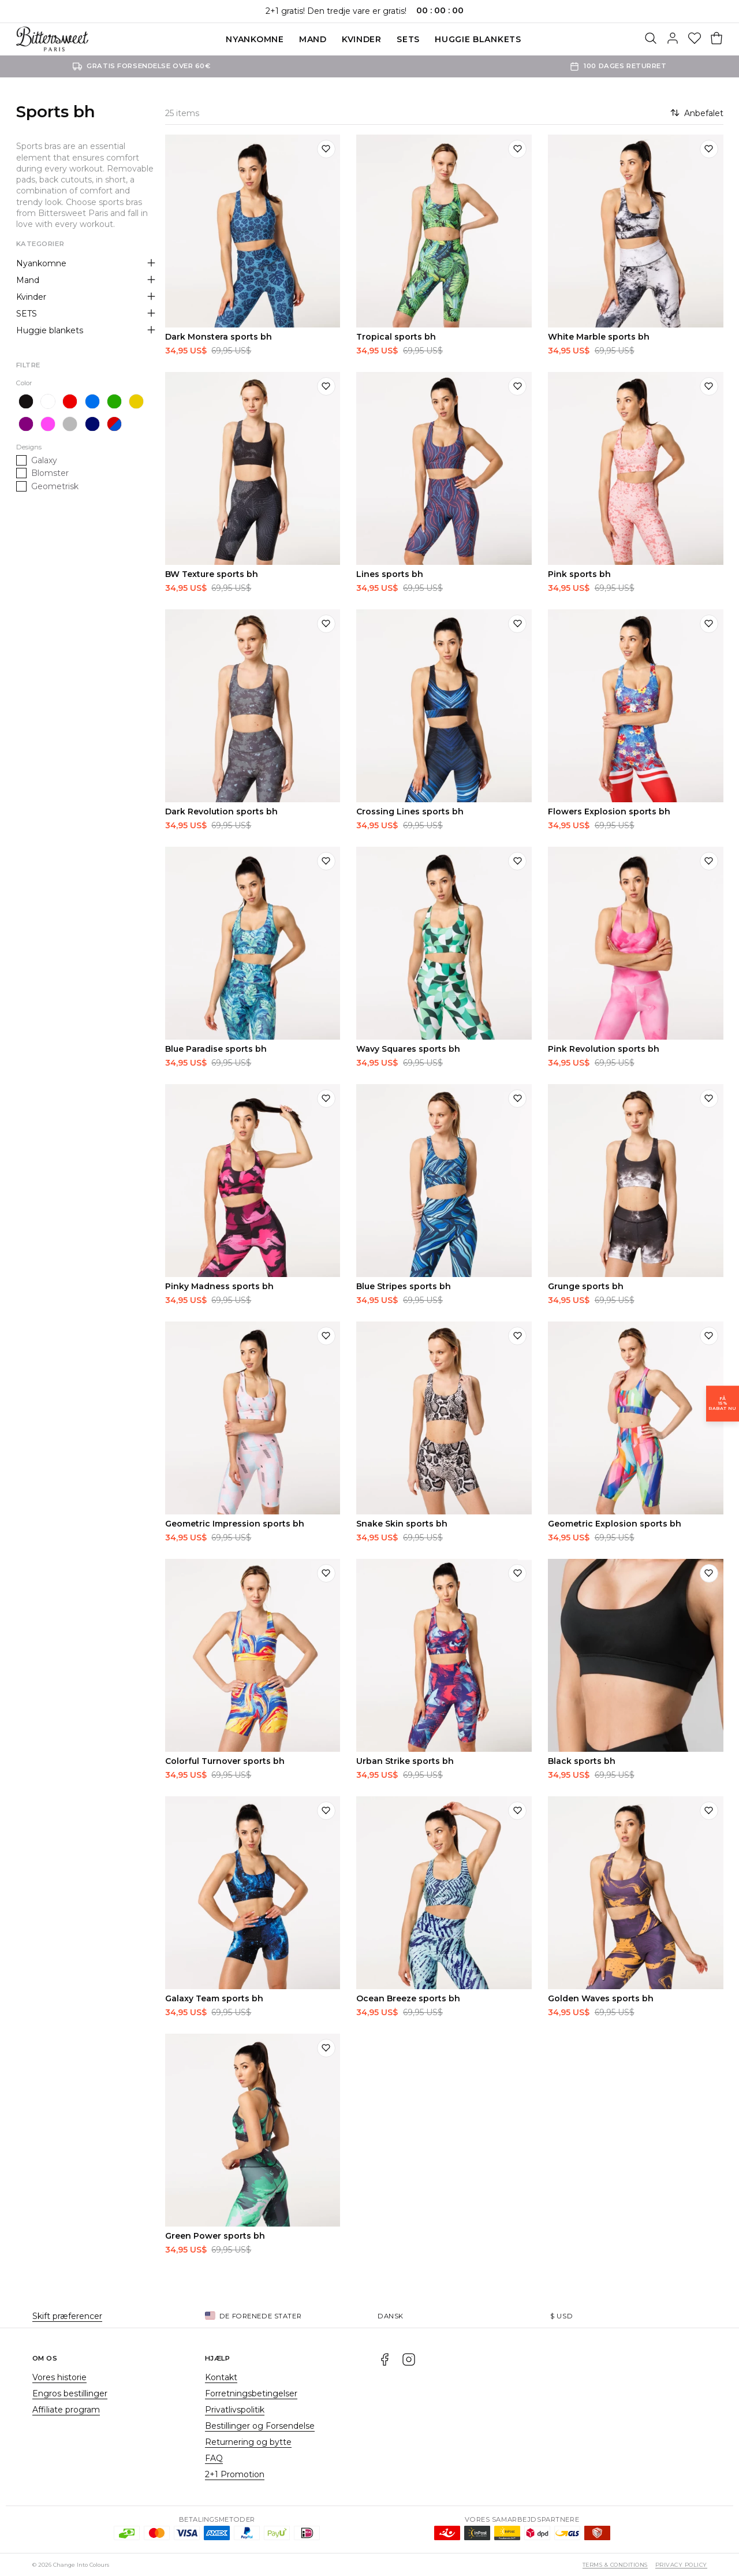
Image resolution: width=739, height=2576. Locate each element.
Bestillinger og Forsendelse (260, 2426)
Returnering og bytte (248, 2442)
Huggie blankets (478, 39)
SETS (408, 39)
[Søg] (651, 39)
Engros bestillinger (69, 2393)
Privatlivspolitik (234, 2409)
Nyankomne (254, 39)
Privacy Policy (681, 2565)
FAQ (214, 2458)
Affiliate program (66, 2409)
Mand (313, 39)
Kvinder (362, 39)
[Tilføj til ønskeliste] (326, 149)
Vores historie (59, 2377)
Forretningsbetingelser (251, 2393)
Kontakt (221, 2377)
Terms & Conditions (615, 2565)
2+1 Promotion (234, 2474)
